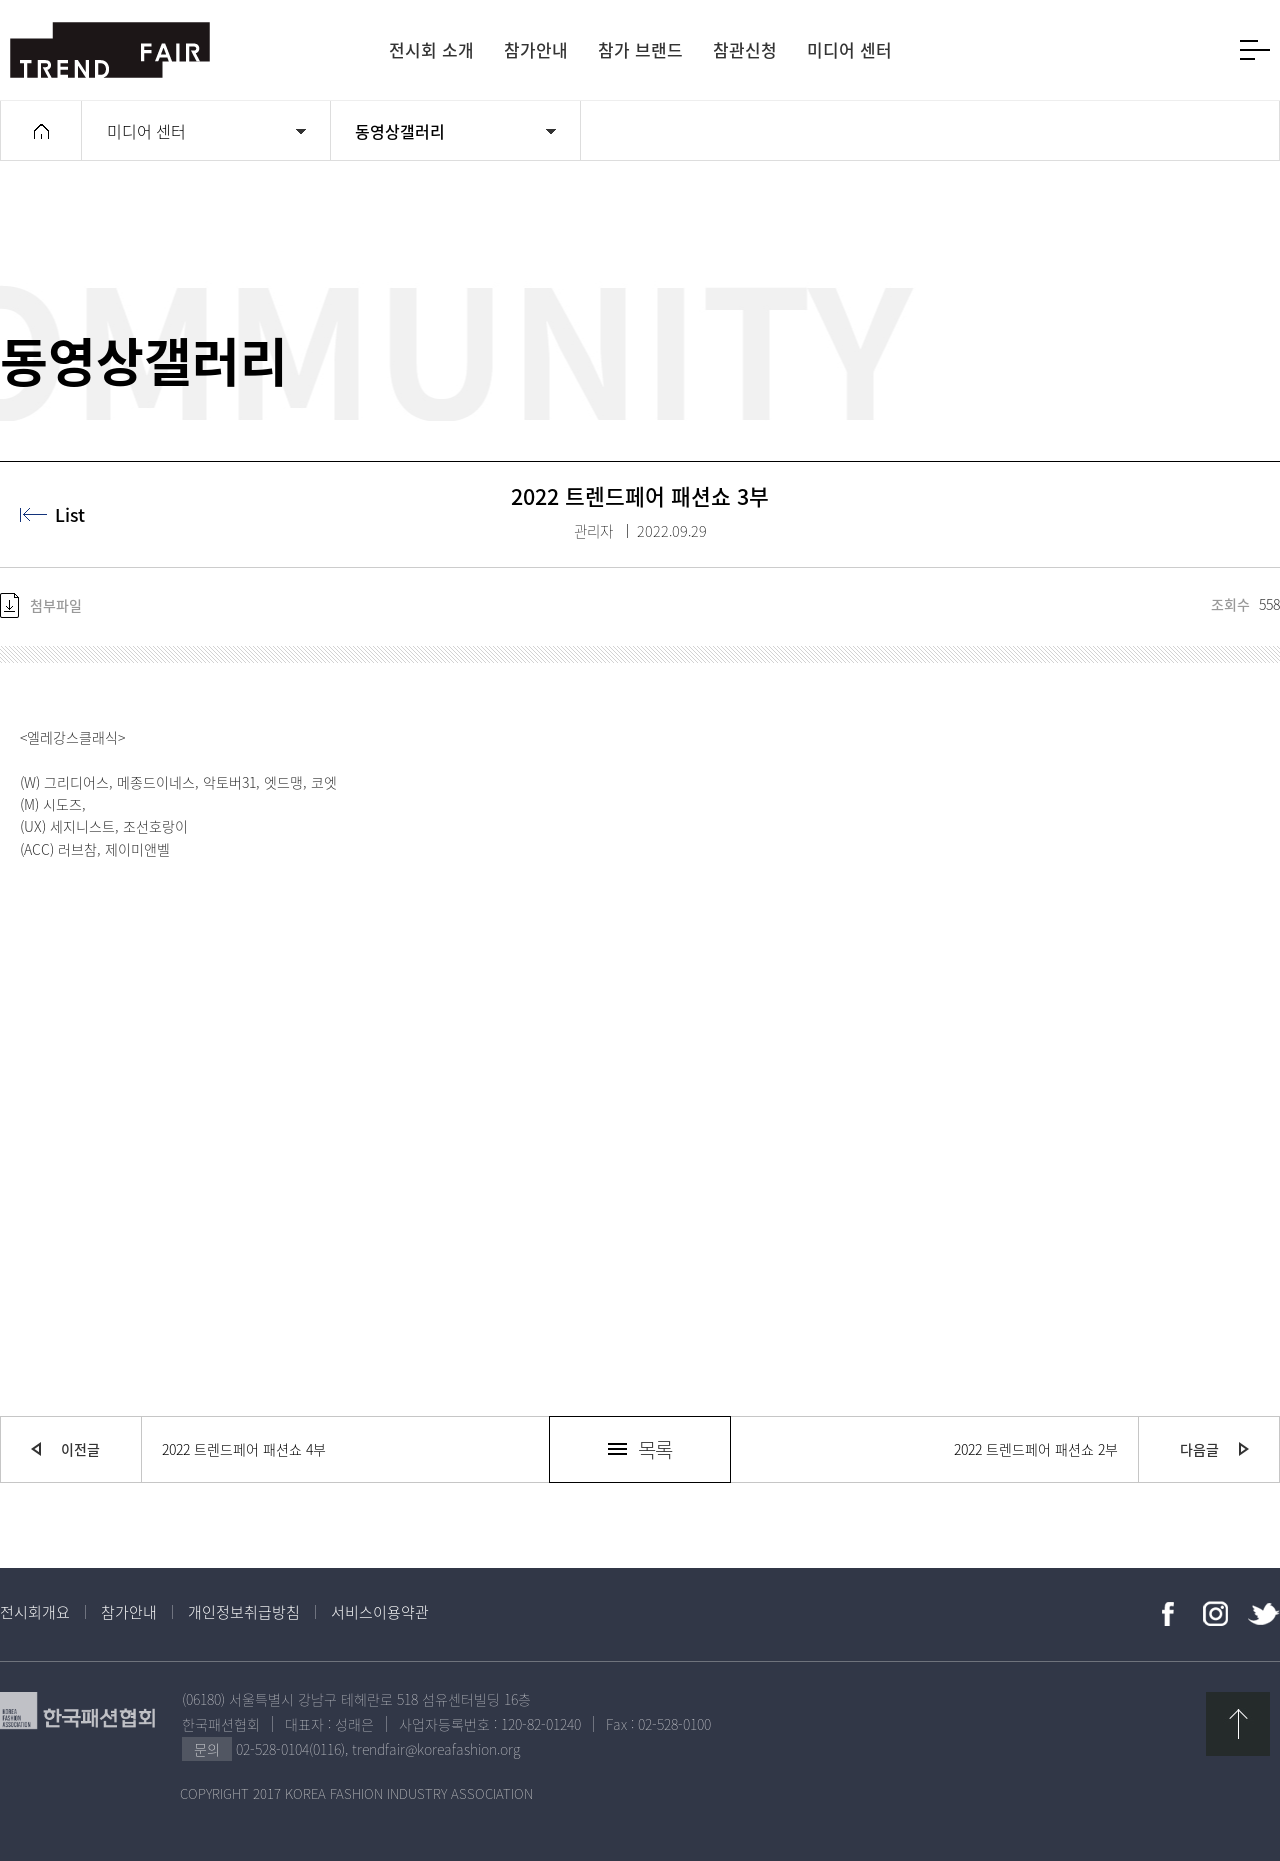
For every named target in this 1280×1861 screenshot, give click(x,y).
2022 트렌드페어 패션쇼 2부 (1036, 1449)
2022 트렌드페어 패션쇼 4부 (244, 1449)
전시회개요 (35, 1612)
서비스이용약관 (380, 1612)
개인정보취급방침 (244, 1612)
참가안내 (129, 1612)
